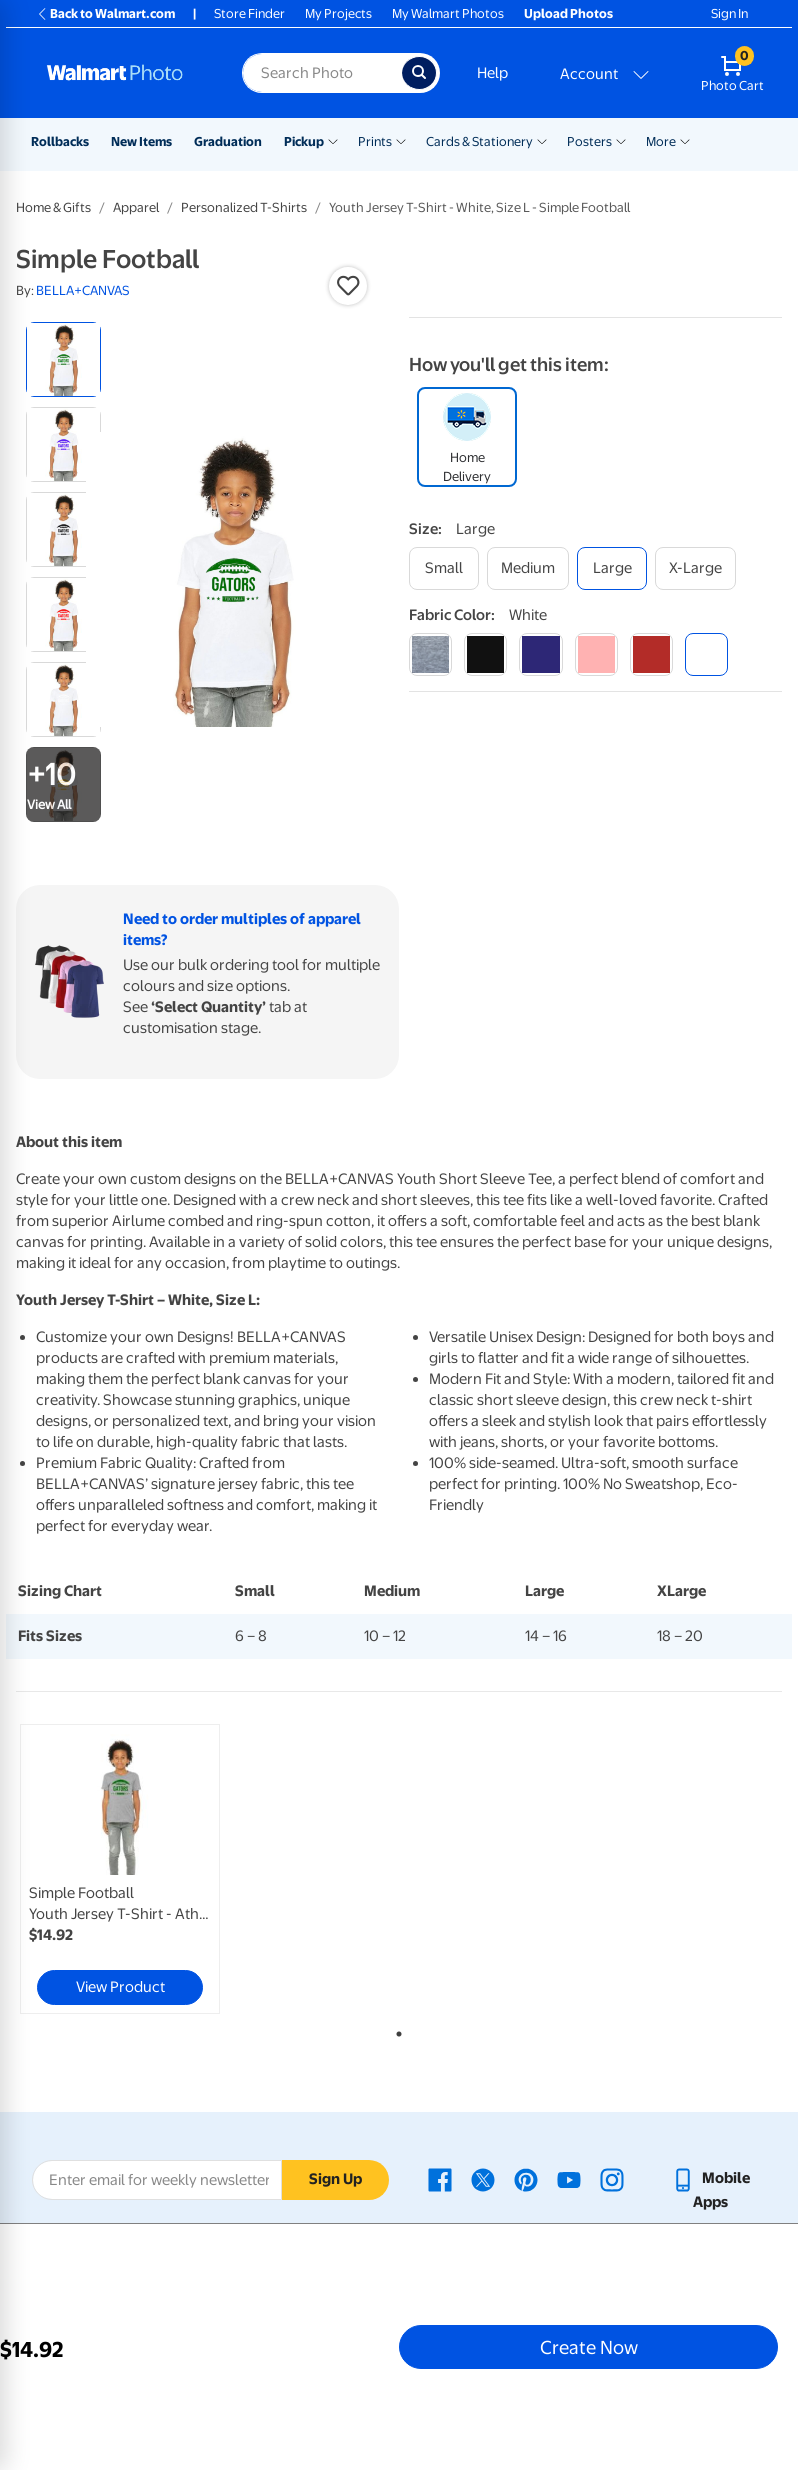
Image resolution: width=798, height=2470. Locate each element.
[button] (348, 286)
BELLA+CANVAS (83, 290)
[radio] (63, 359)
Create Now (589, 2347)
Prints (375, 141)
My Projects (338, 13)
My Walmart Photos (448, 13)
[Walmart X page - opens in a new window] (483, 2178)
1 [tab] (395, 2030)
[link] (120, 1869)
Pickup (304, 141)
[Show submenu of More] (685, 140)
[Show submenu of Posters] (621, 140)
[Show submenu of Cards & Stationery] (542, 140)
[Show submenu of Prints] (401, 140)
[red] (651, 654)
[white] (706, 654)
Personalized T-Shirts (244, 207)
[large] (612, 568)
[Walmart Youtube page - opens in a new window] (569, 2178)
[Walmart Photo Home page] (123, 73)
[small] (444, 568)
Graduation (228, 141)
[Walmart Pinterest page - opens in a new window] (526, 2178)
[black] (485, 654)
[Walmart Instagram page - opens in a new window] (612, 2178)
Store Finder (249, 13)
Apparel (136, 207)
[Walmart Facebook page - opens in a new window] (440, 2178)
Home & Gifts (53, 207)
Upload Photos (568, 13)
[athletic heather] (430, 654)
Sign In (729, 13)
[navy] (540, 654)
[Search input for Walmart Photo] (322, 73)
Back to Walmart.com (105, 13)
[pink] (596, 654)
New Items (141, 141)
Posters (589, 141)
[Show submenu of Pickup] (333, 140)
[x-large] (695, 568)
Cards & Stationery (479, 141)
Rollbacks (60, 141)
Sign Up (335, 2179)
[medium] (528, 568)
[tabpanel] (144, 1869)
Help (492, 73)
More (661, 141)
